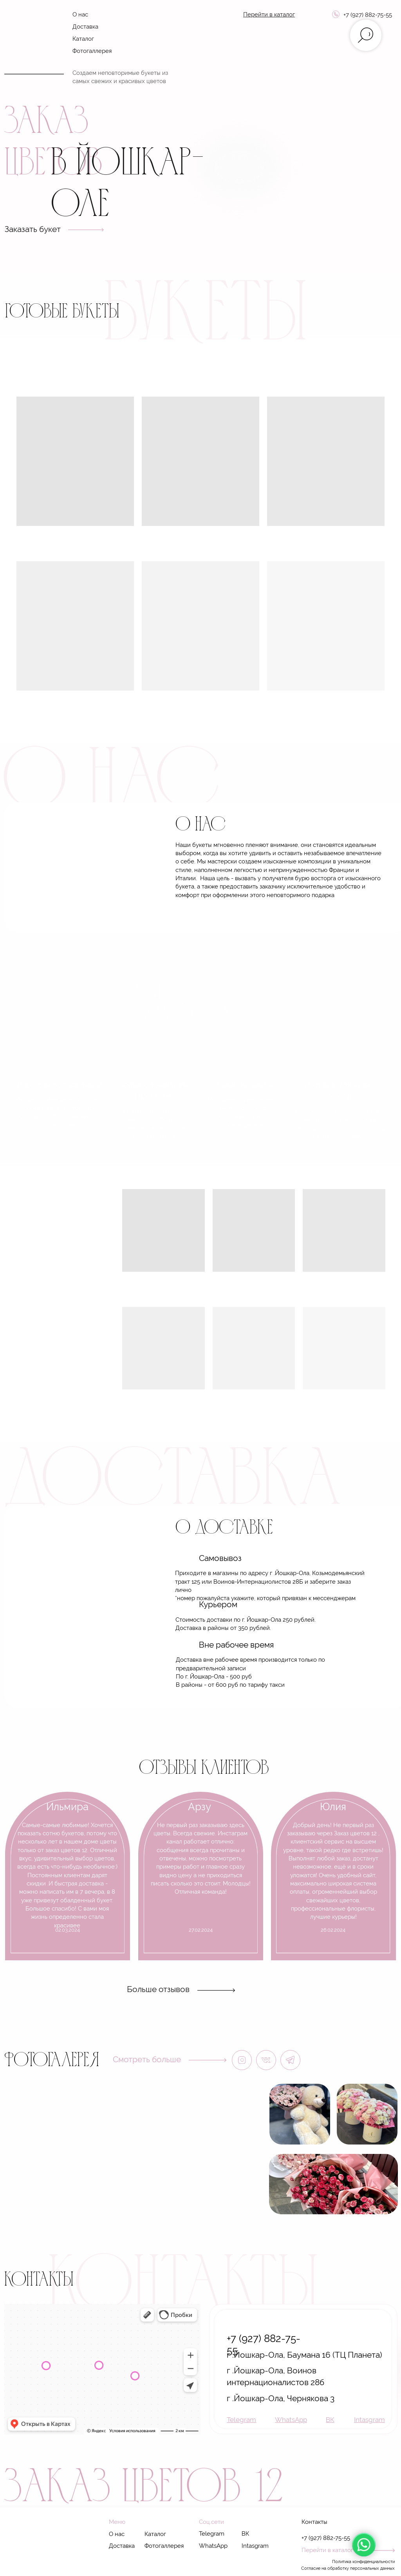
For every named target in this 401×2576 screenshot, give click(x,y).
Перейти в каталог (327, 2550)
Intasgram (255, 2545)
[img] (33, 40)
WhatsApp (213, 2545)
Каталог (83, 38)
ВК (245, 2533)
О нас (80, 14)
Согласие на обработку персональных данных (348, 2568)
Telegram (211, 2533)
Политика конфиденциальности (363, 2561)
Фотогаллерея (92, 50)
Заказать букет (33, 229)
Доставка (85, 26)
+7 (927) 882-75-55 (367, 14)
